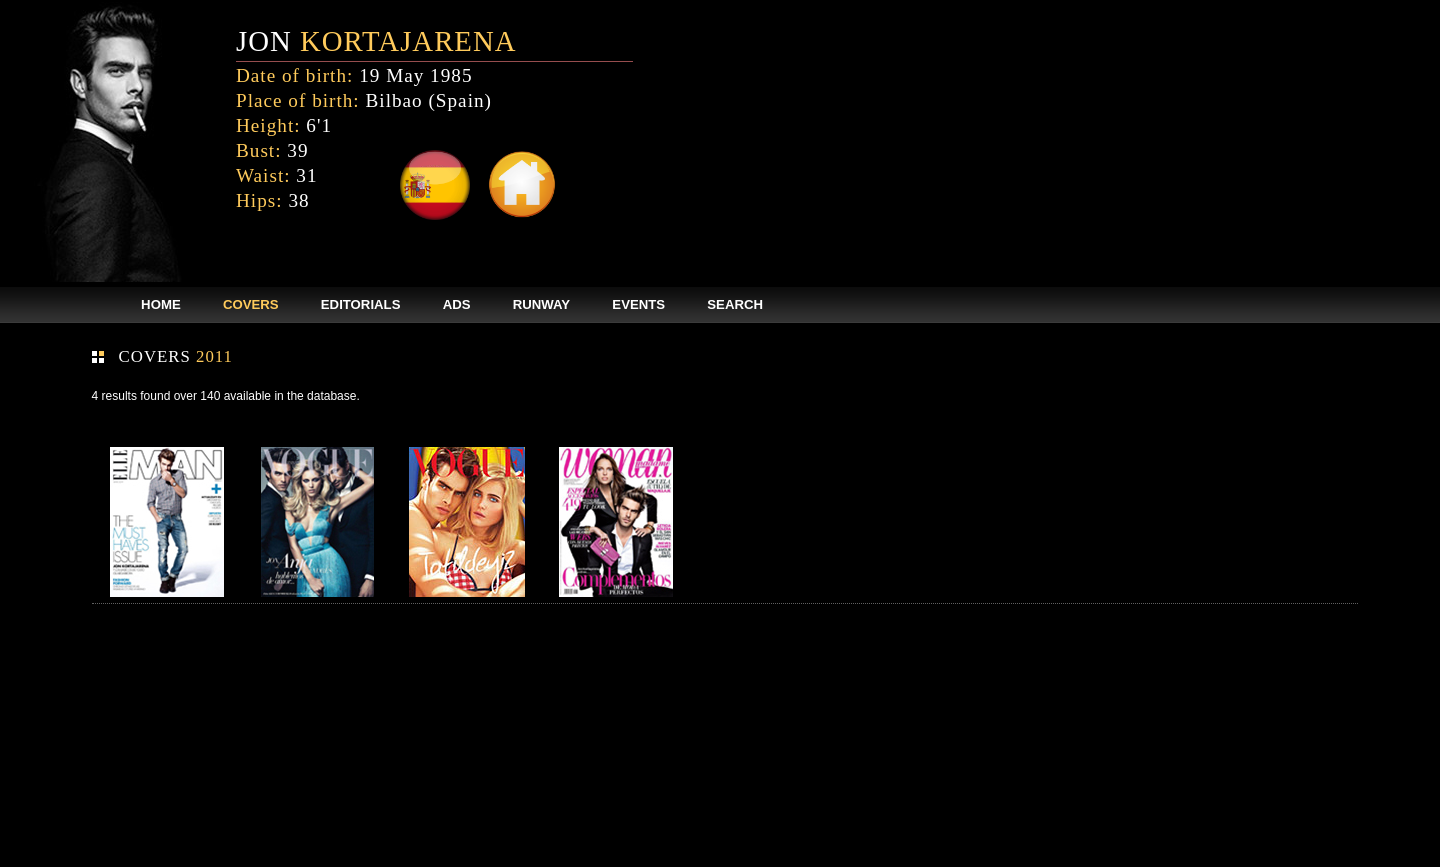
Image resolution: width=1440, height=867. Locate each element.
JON (376, 41)
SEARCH (735, 304)
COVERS (251, 304)
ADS (457, 304)
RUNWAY (541, 304)
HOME (161, 304)
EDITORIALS (361, 304)
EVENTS (638, 304)
